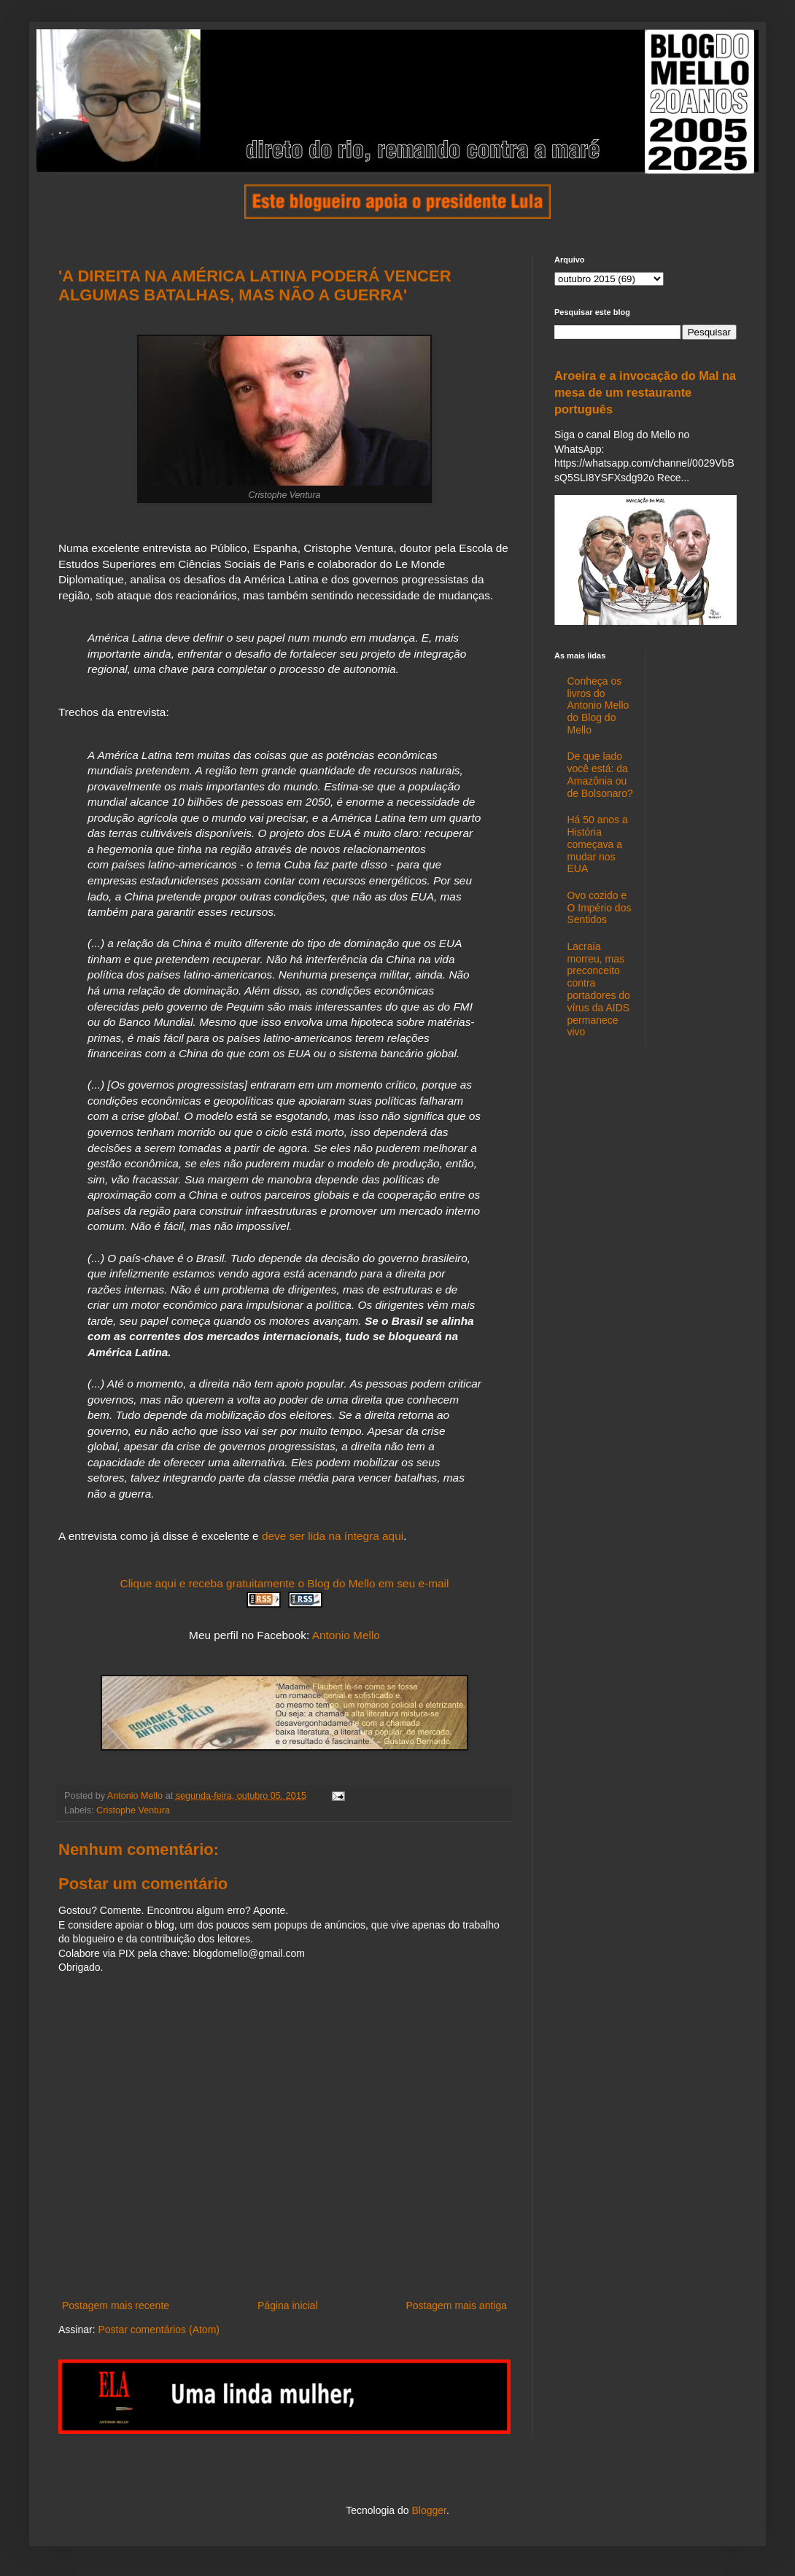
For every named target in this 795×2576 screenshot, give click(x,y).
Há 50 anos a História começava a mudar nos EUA (597, 844)
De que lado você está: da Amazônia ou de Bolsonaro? (600, 774)
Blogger (428, 2510)
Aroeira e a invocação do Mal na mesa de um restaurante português (645, 392)
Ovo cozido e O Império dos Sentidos (599, 908)
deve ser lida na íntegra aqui (332, 1536)
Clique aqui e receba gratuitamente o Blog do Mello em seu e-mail (284, 1583)
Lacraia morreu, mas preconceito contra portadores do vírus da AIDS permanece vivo (598, 989)
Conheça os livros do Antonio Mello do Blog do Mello (598, 705)
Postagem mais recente (115, 2305)
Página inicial (287, 2305)
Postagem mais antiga (456, 2305)
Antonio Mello (346, 1635)
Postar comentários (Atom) (159, 2329)
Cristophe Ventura (133, 1810)
